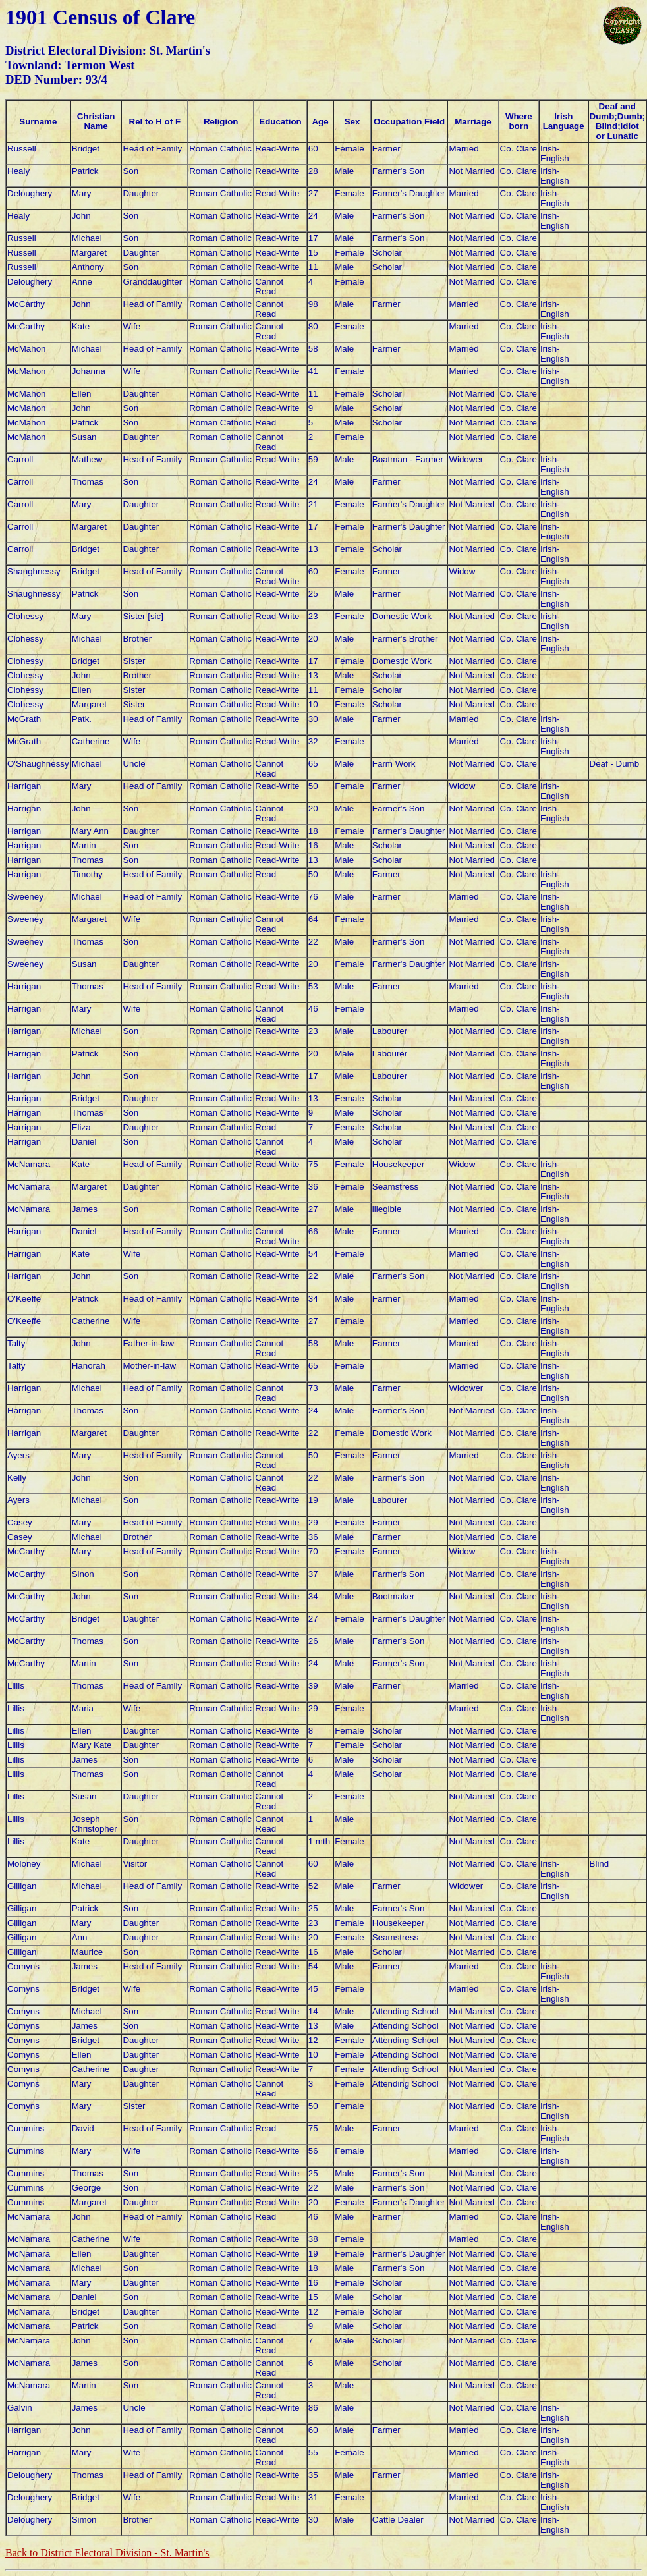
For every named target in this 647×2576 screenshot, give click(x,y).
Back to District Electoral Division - (107, 2552)
